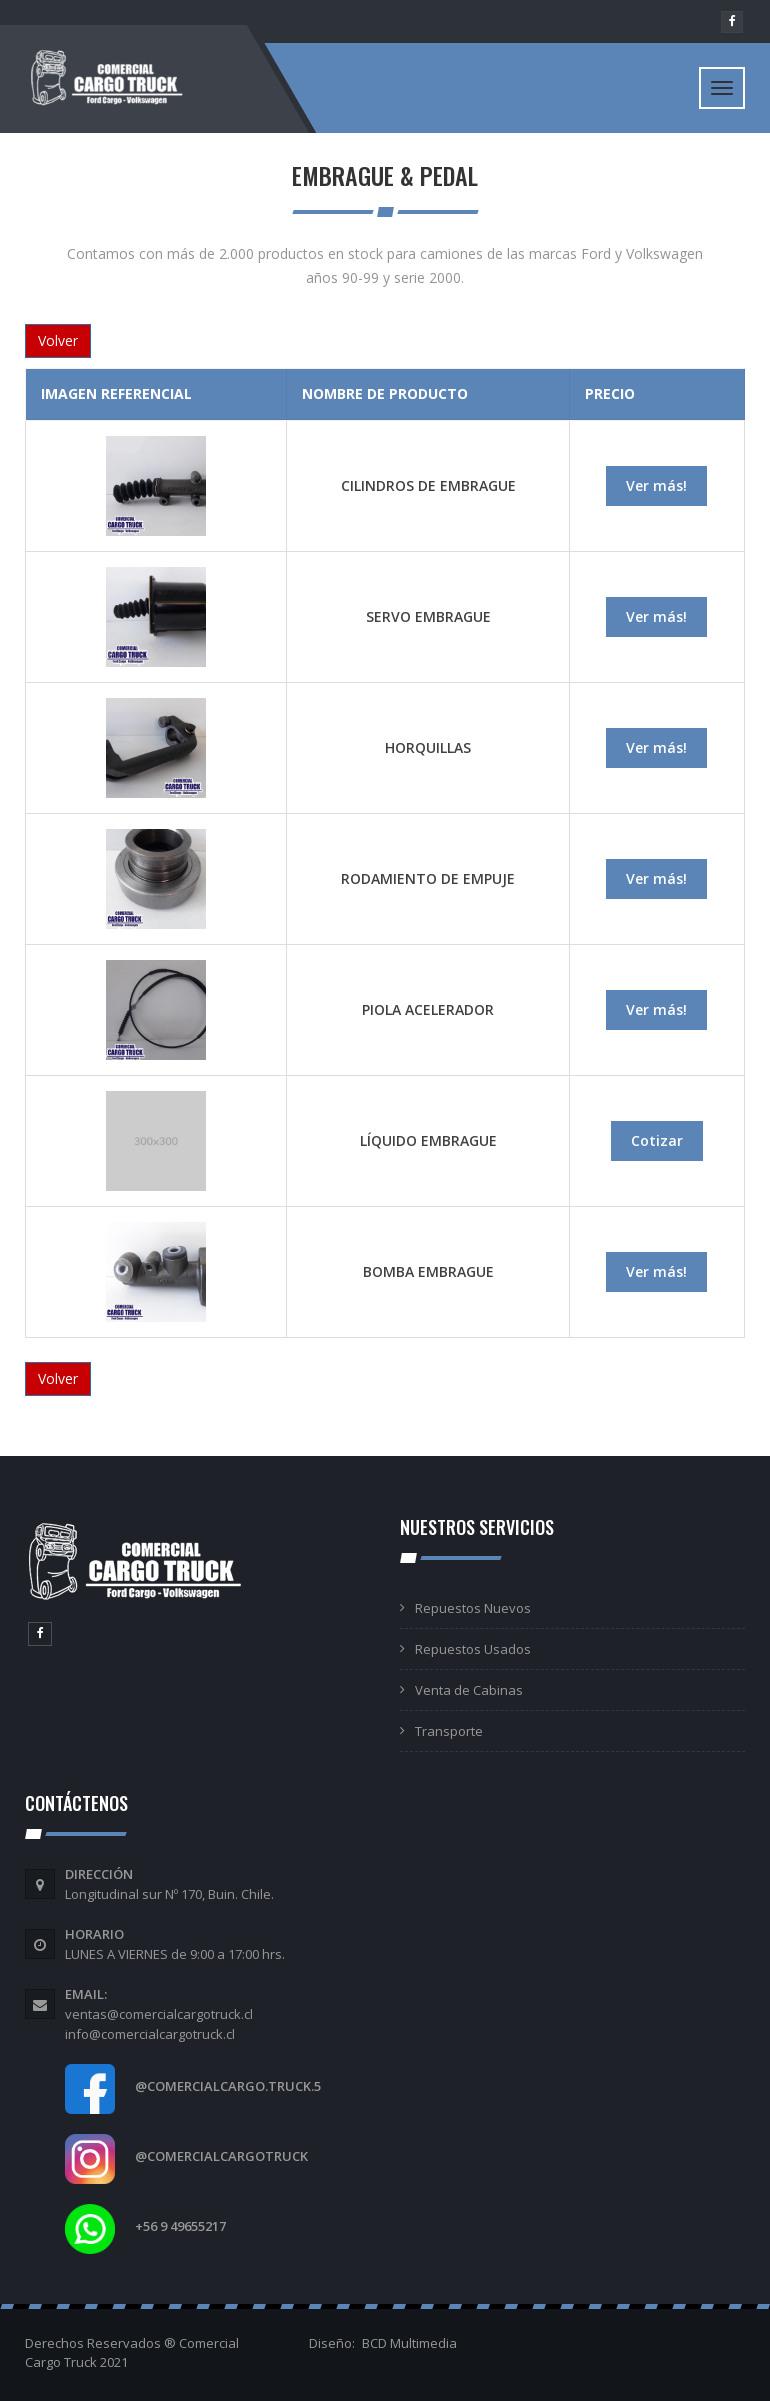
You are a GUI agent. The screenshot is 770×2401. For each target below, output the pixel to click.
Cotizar (657, 1140)
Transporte (449, 1731)
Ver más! (656, 485)
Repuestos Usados (473, 1649)
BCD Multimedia (409, 2343)
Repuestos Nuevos (473, 1608)
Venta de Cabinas (469, 1690)
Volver (58, 340)
